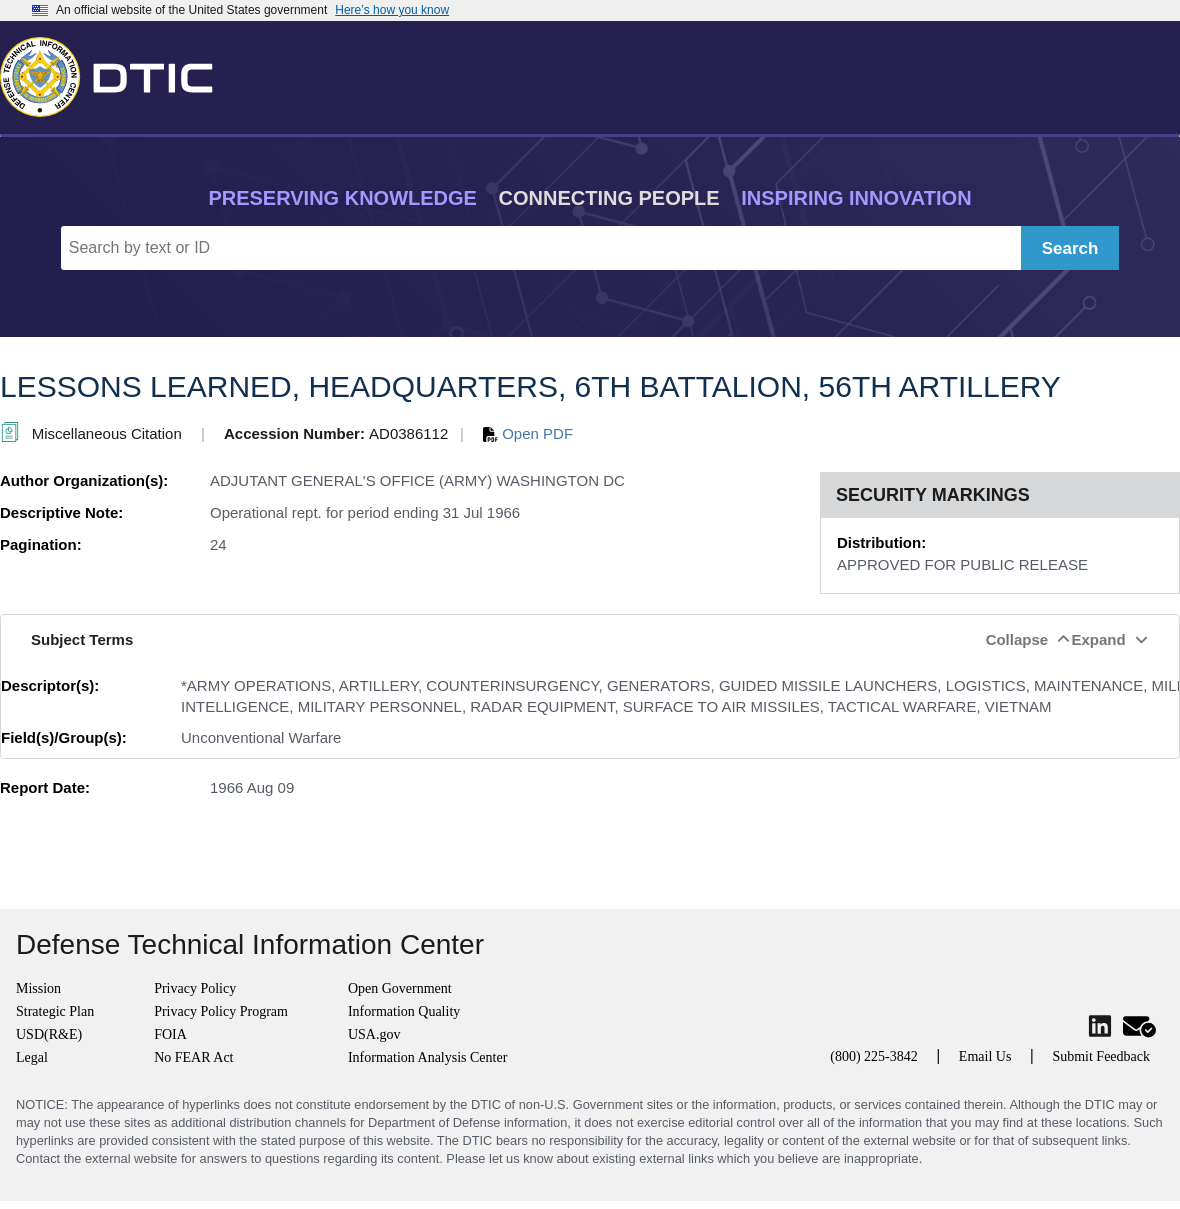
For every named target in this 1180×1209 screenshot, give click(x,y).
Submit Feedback (1101, 1056)
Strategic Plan (55, 1011)
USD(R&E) (49, 1034)
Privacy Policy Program (221, 1011)
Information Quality (404, 1011)
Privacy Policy (195, 988)
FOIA (170, 1034)
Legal (32, 1057)
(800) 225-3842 (874, 1056)
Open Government (400, 988)
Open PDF (528, 433)
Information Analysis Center (427, 1057)
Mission (38, 988)
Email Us (985, 1056)
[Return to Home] (115, 73)
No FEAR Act (193, 1057)
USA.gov (374, 1034)
